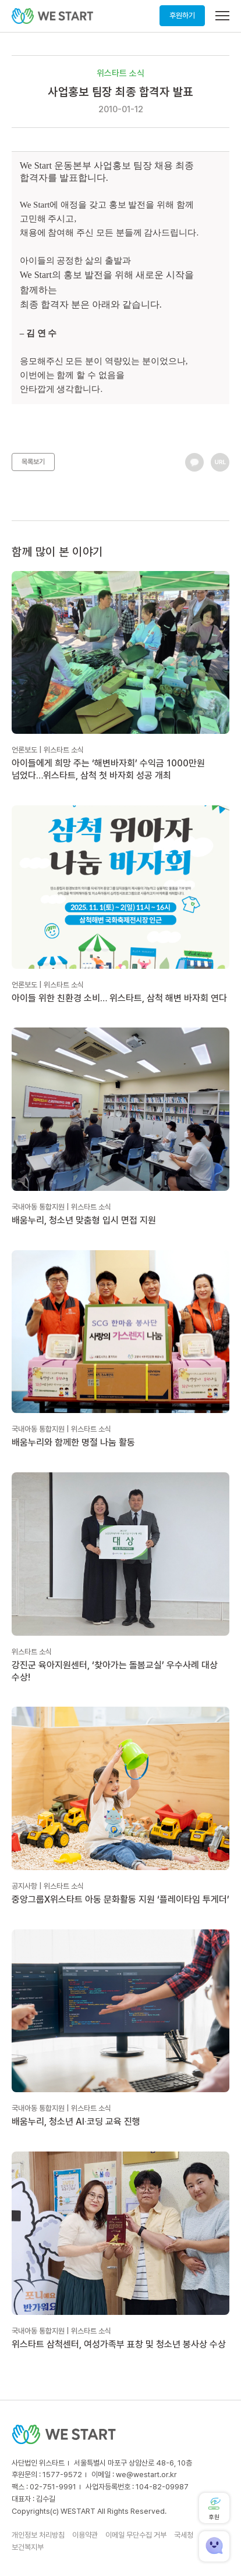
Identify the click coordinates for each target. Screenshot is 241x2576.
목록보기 (33, 462)
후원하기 (182, 15)
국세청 (183, 2535)
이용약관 (85, 2535)
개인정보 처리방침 (38, 2535)
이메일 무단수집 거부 (135, 2535)
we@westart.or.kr (146, 2474)
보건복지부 (28, 2547)
